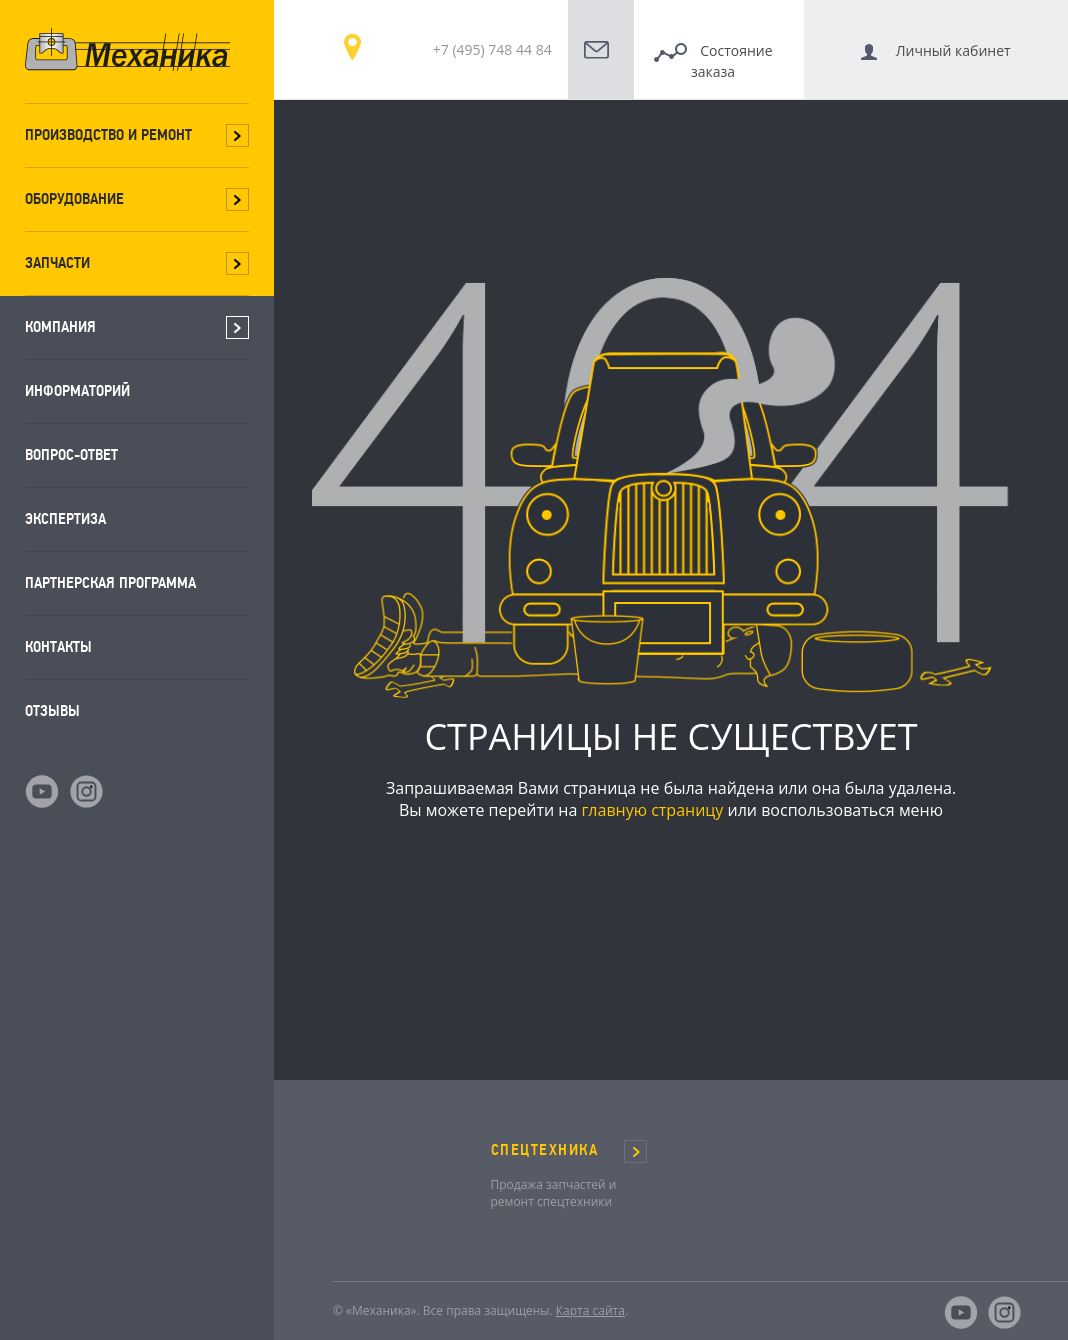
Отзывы (52, 710)
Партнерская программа (110, 582)
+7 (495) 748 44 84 (492, 49)
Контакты (58, 646)
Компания (60, 326)
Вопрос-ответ (71, 454)
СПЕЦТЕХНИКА (545, 1150)
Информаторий (77, 390)
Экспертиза (65, 518)
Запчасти (57, 262)
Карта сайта (590, 1310)
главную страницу (652, 810)
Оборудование (74, 198)
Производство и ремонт (108, 134)
